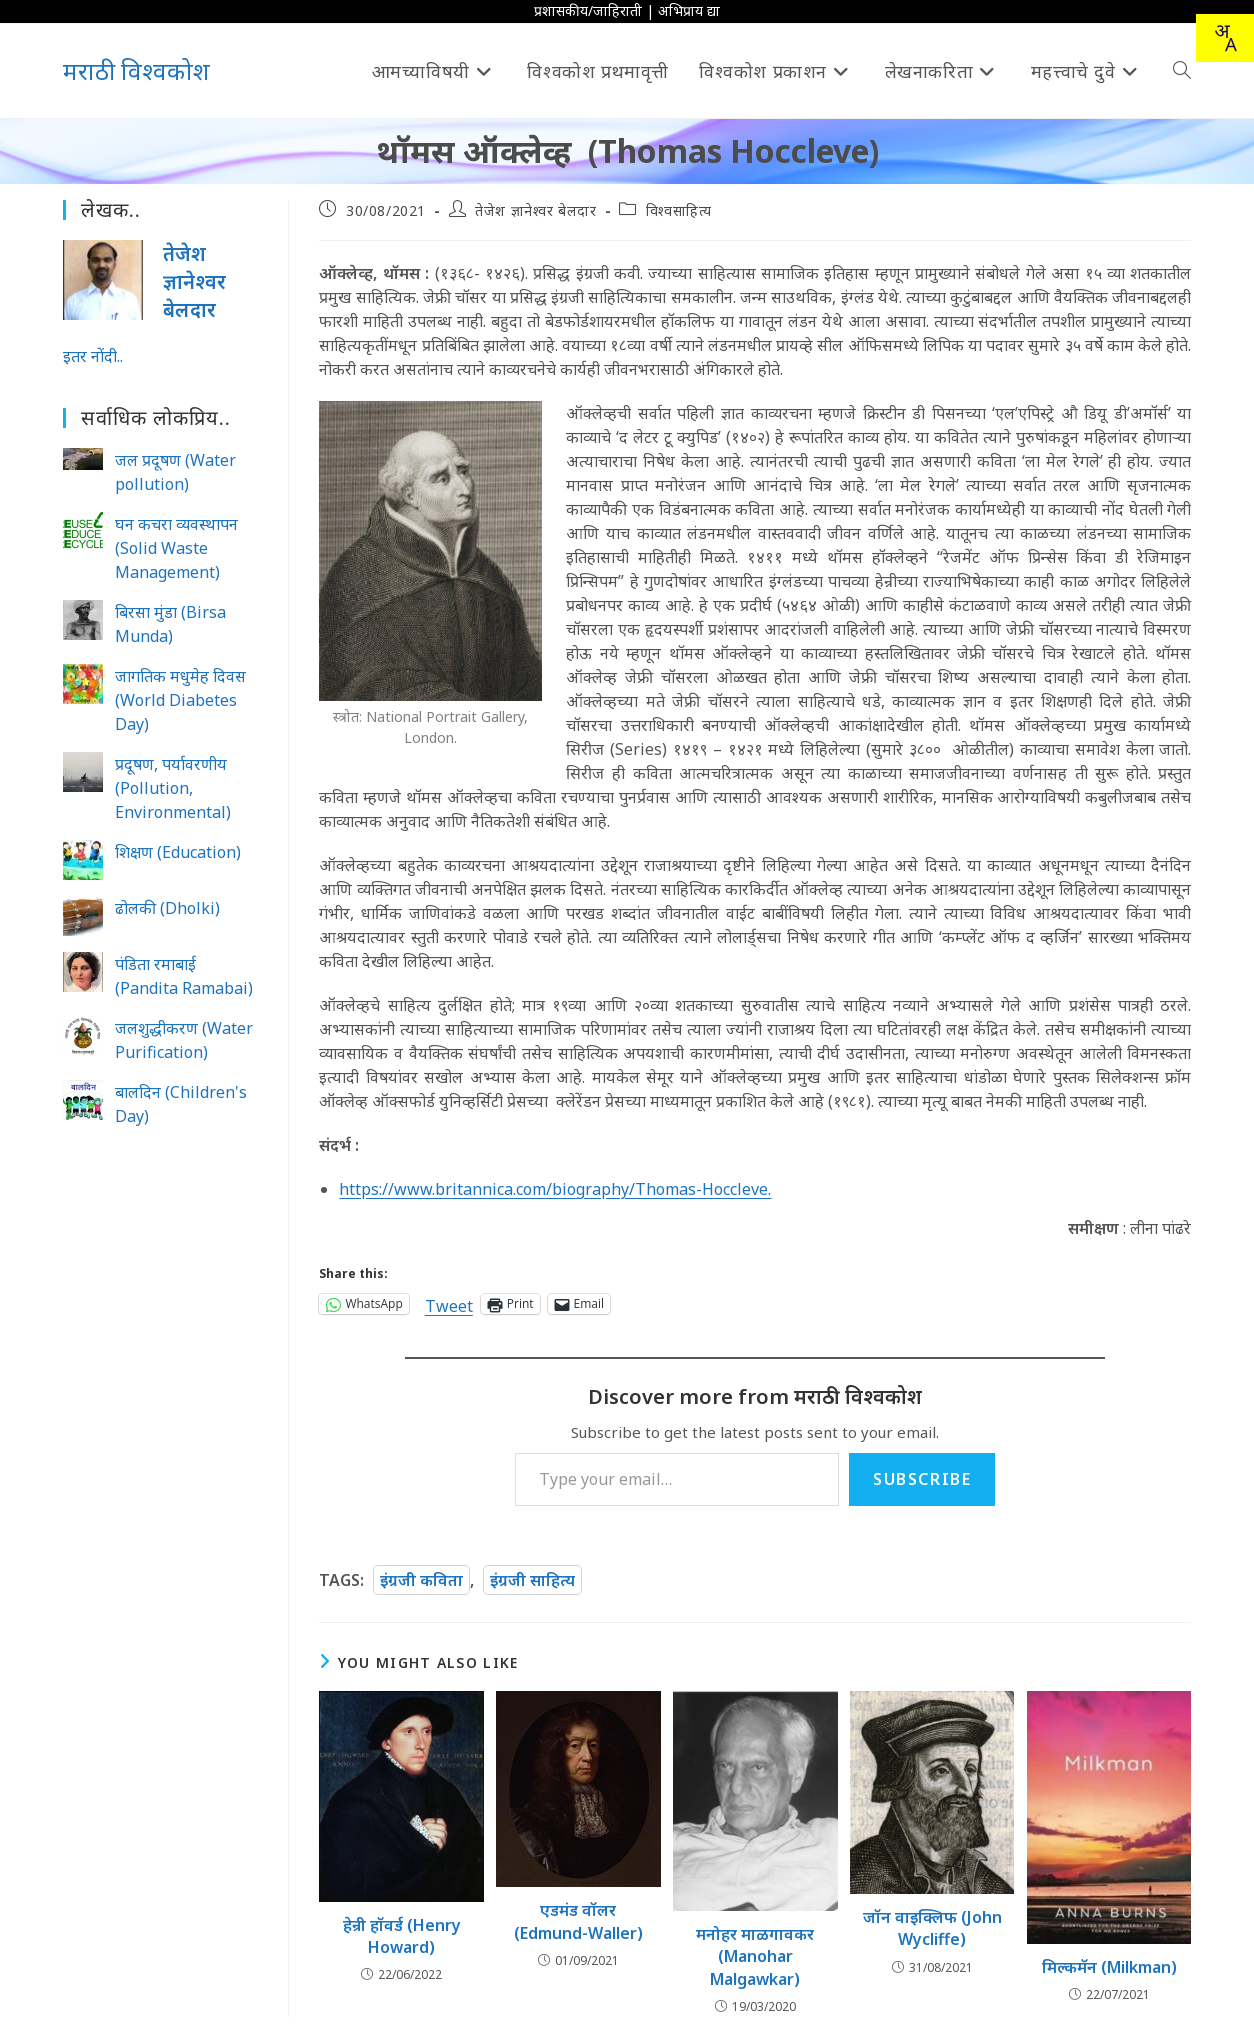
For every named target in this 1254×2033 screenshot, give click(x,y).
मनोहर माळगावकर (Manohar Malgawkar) (755, 1956)
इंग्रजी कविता (421, 1580)
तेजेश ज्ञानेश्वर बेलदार (535, 210)
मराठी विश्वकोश (136, 70)
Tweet (449, 1303)
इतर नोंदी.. (93, 356)
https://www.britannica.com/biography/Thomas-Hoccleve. (555, 1189)
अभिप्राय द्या (689, 10)
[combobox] (1225, 38)
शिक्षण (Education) (178, 852)
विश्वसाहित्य (679, 210)
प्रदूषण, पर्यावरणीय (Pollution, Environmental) (173, 788)
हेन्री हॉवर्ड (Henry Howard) (402, 1936)
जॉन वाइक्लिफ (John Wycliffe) (932, 1928)
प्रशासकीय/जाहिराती (588, 10)
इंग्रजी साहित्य (532, 1580)
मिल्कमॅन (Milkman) (1109, 1967)
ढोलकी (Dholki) (167, 908)
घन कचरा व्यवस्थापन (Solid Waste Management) (176, 548)
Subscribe (922, 1479)
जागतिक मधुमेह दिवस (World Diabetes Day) (180, 700)
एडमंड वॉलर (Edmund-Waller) (578, 1921)
